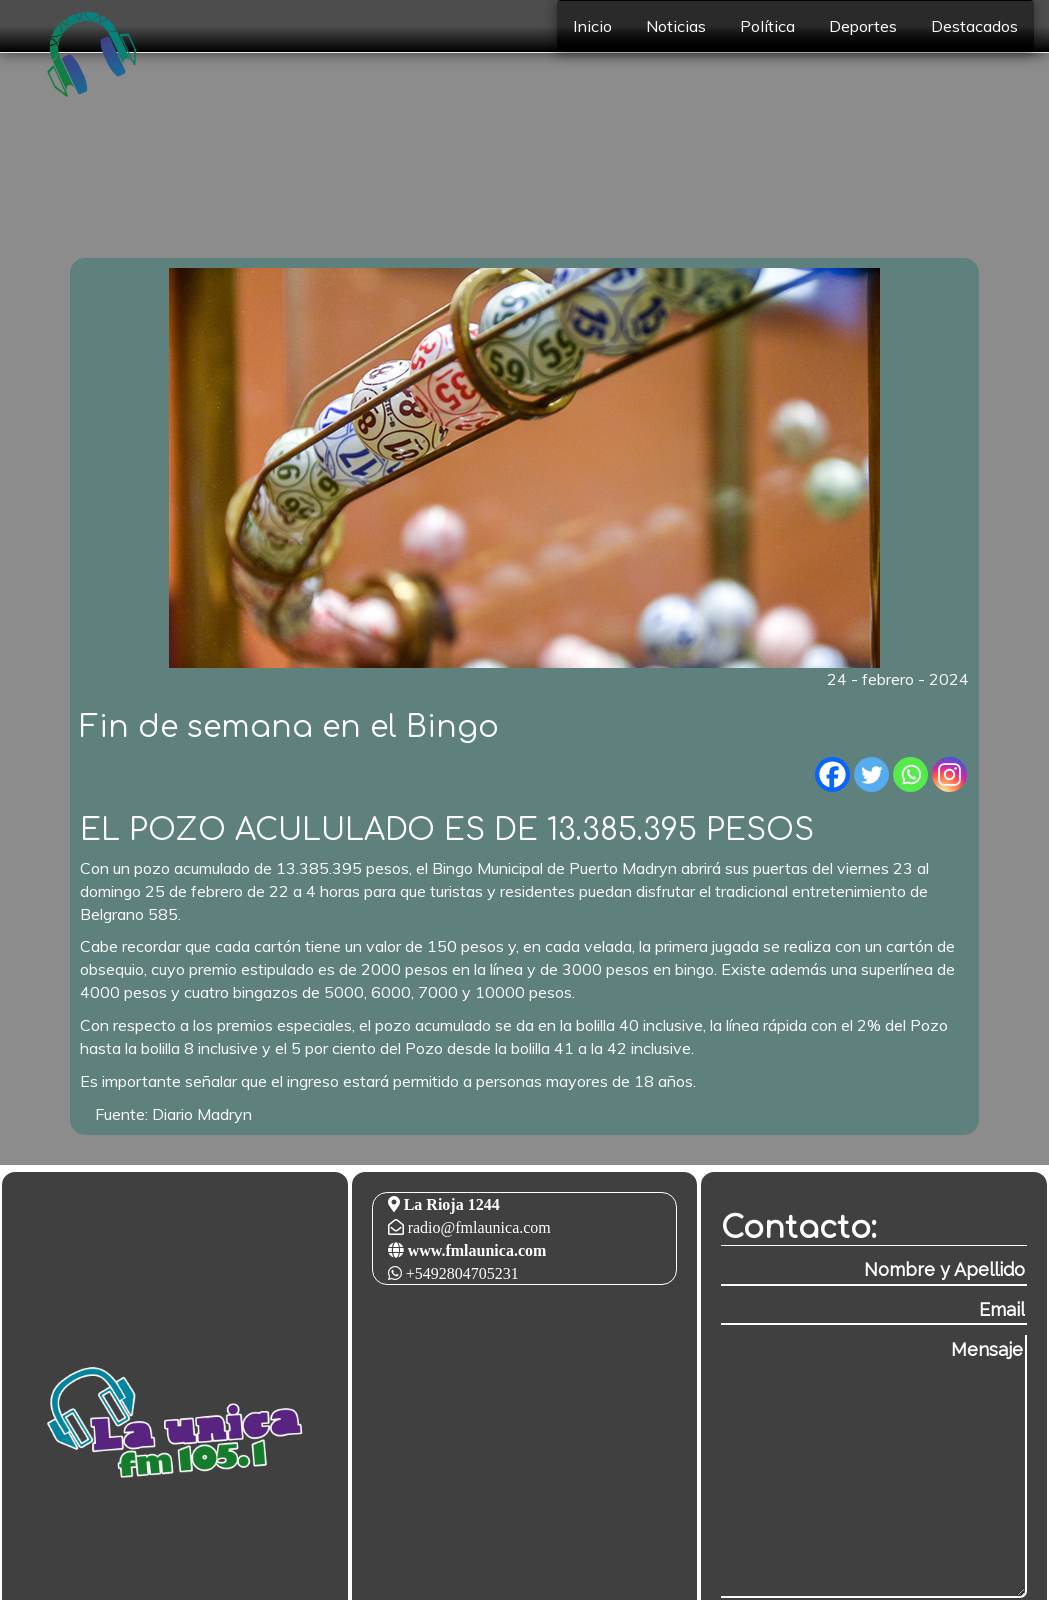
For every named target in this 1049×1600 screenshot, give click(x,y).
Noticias (676, 26)
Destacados (974, 26)
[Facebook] (832, 774)
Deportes (863, 26)
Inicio (592, 26)
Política (767, 26)
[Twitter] (871, 774)
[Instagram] (949, 774)
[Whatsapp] (910, 774)
